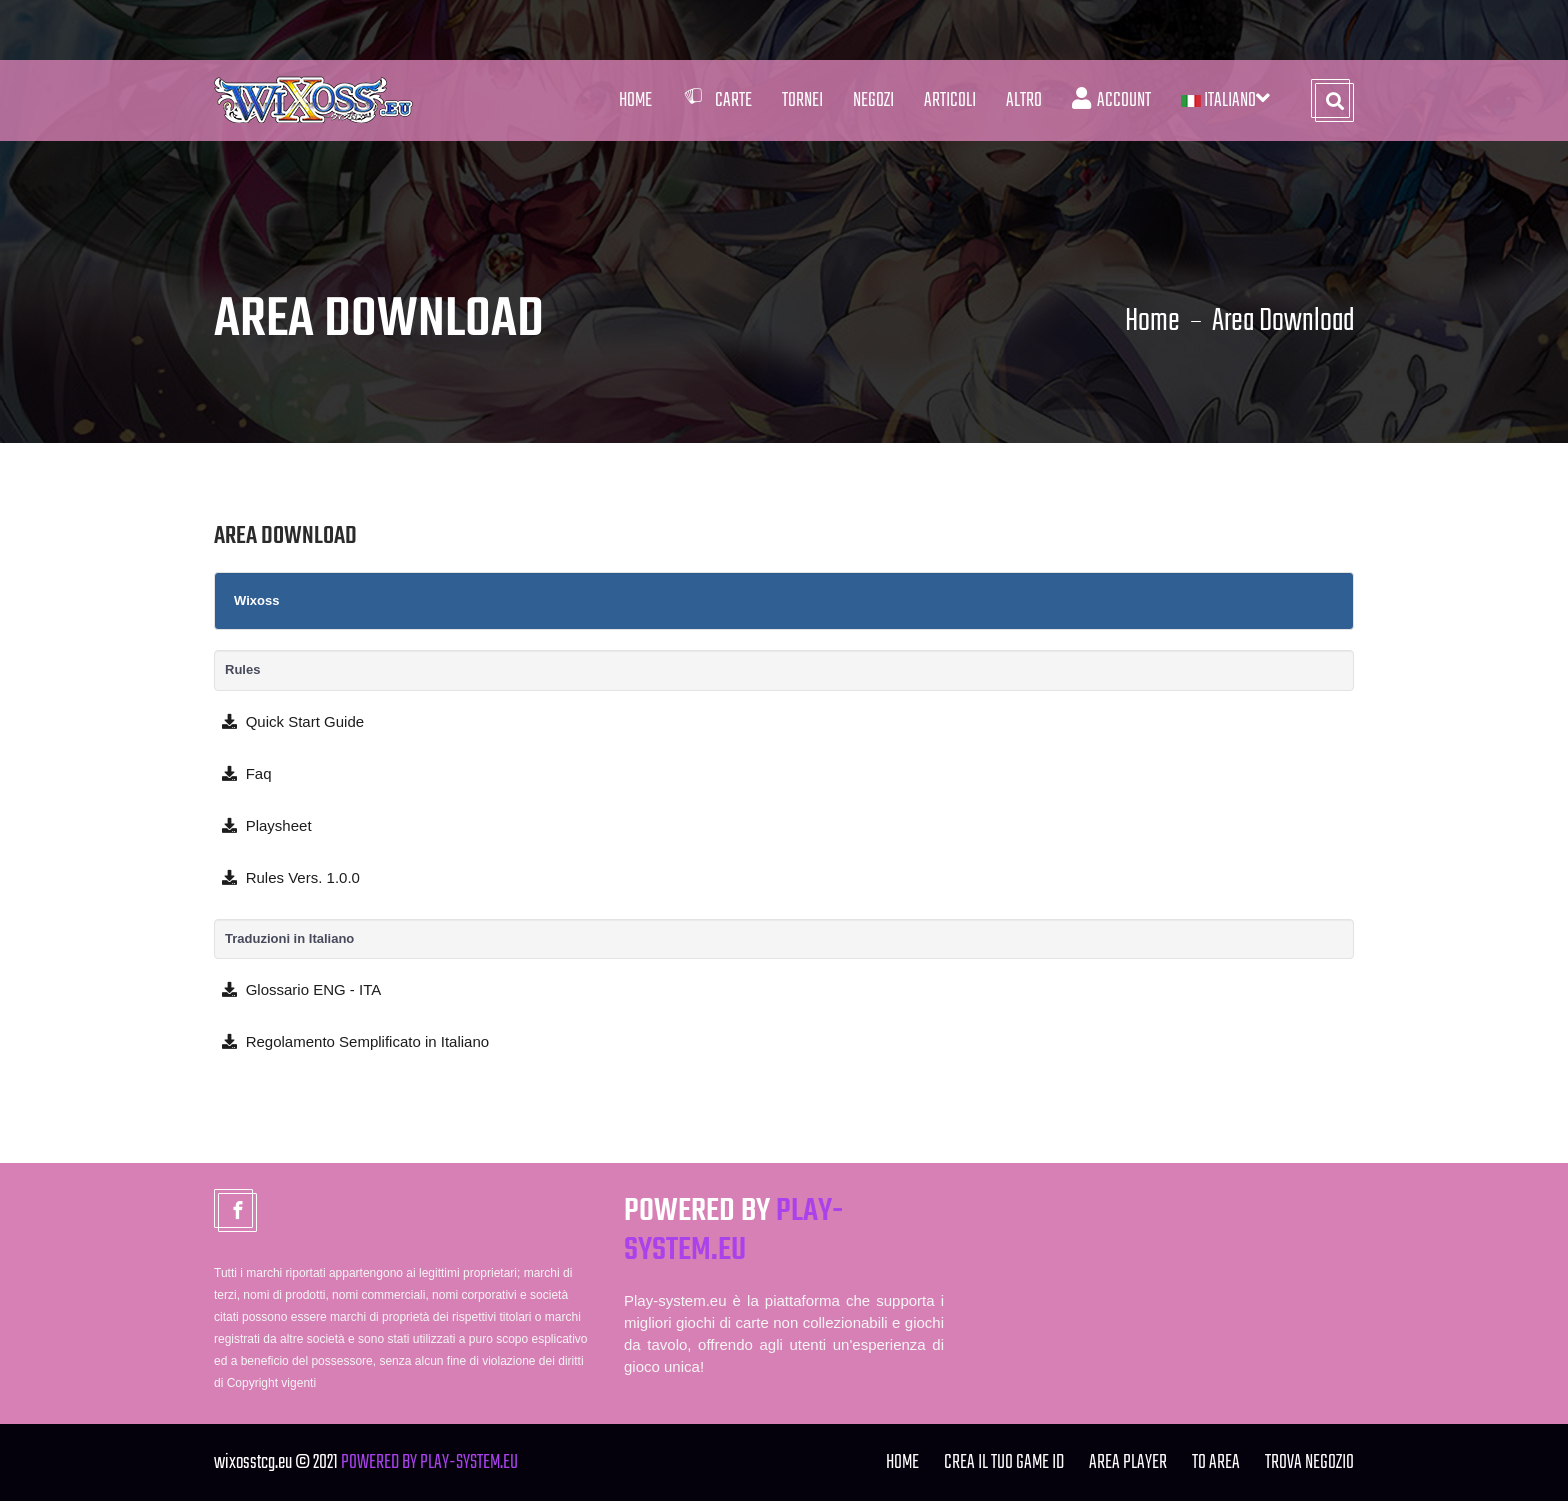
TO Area (1216, 1462)
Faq (243, 773)
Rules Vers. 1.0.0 (287, 877)
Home (635, 100)
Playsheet (263, 825)
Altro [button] (1024, 100)
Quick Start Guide (289, 721)
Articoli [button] (950, 100)
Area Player (1128, 1462)
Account (1111, 100)
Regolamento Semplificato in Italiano (351, 1041)
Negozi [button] (873, 100)
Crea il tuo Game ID (1004, 1462)
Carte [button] (717, 100)
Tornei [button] (802, 100)
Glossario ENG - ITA (297, 989)
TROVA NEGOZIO (1309, 1462)
